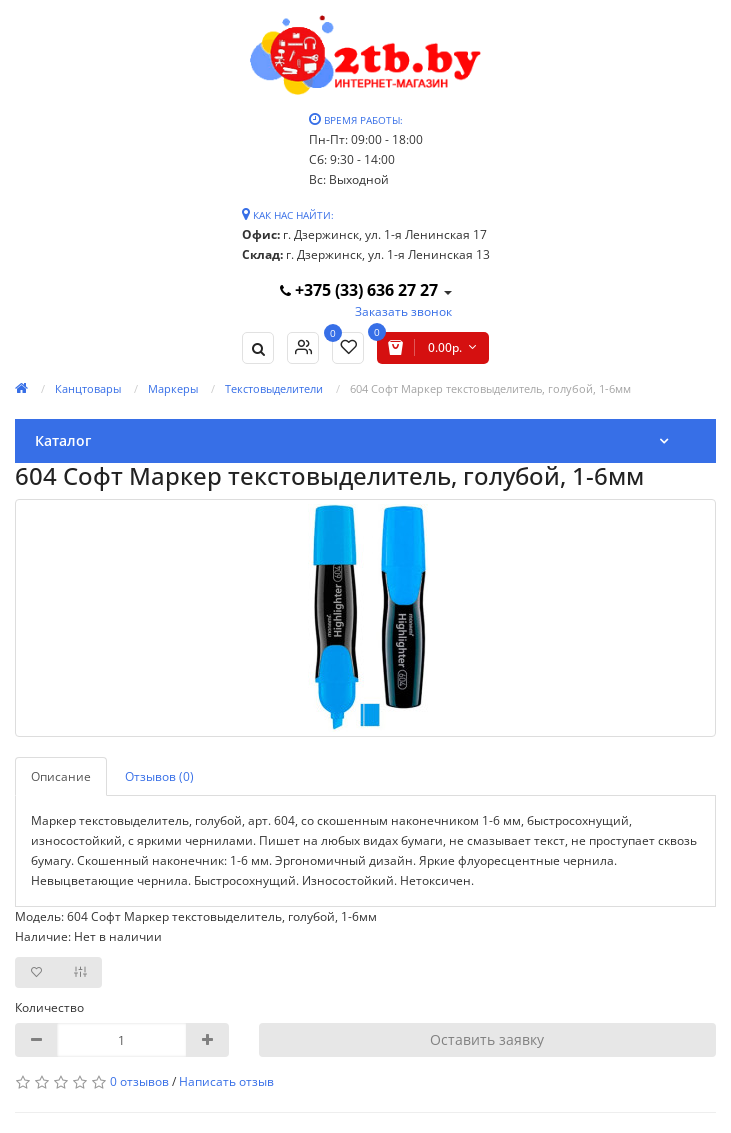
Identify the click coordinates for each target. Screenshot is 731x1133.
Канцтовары (88, 388)
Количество (49, 1007)
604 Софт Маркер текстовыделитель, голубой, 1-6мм (490, 388)
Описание (61, 776)
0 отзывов (139, 1081)
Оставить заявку (487, 1039)
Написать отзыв (226, 1081)
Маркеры (173, 388)
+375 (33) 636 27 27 (361, 290)
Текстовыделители (274, 388)
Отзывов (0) (159, 776)
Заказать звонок (403, 311)
